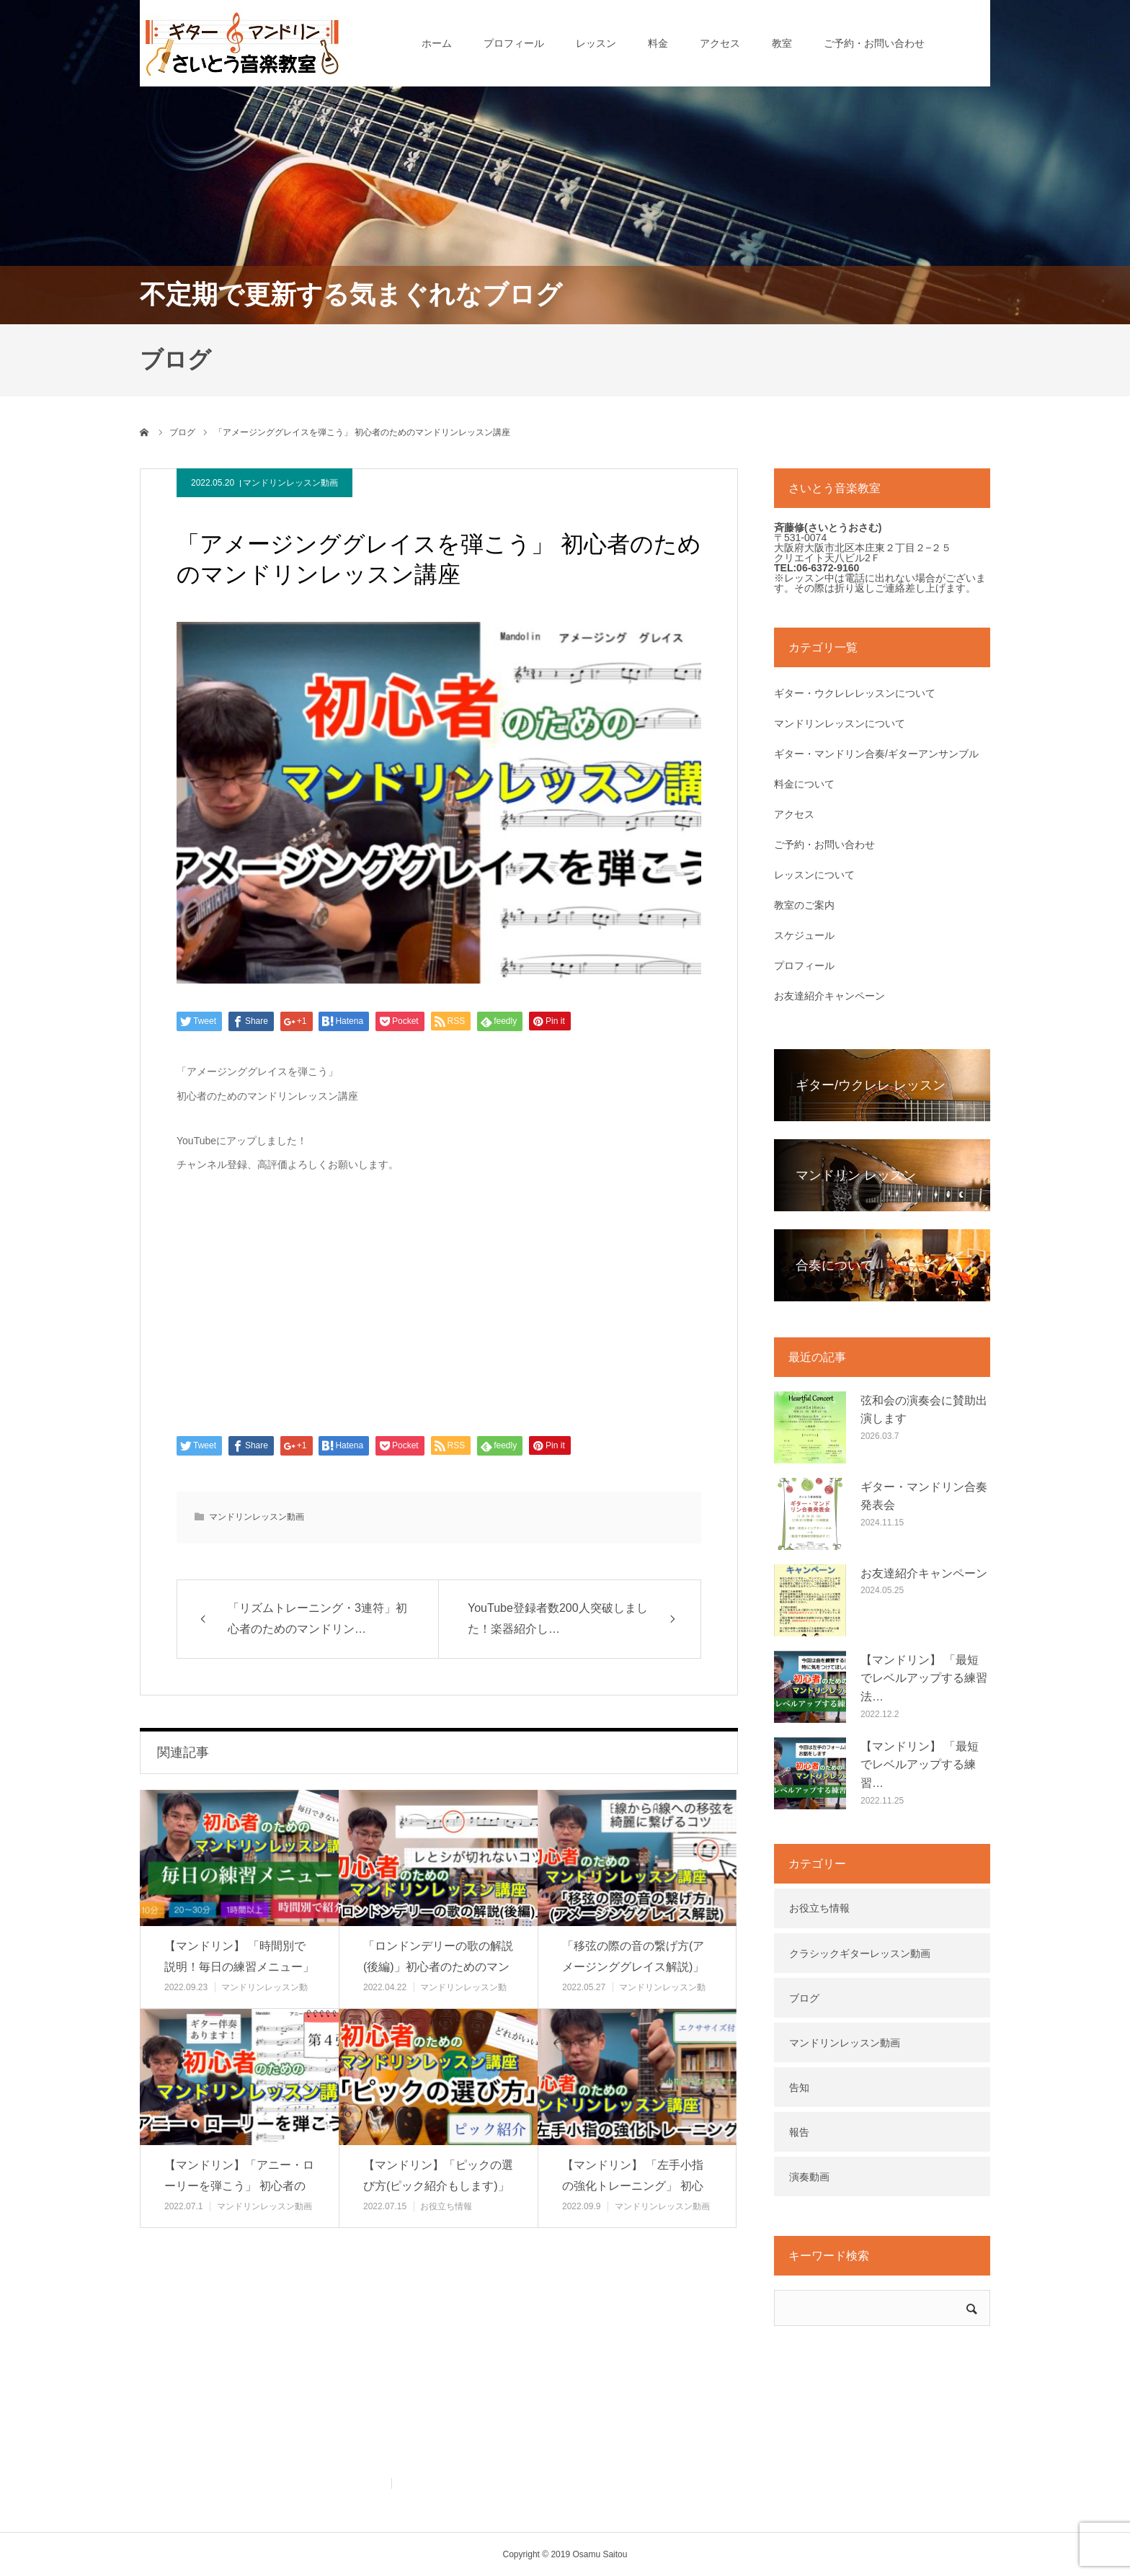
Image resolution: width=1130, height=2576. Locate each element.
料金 (658, 43)
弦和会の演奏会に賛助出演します (923, 1409)
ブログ (804, 1998)
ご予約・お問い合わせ (874, 43)
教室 (782, 43)
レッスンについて (814, 875)
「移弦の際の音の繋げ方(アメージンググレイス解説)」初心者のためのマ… (633, 1967)
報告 (799, 2132)
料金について (804, 784)
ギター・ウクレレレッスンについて (854, 693)
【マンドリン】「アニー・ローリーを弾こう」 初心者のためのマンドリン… (239, 2186)
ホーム (437, 43)
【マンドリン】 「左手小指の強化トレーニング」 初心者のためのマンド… (632, 2186)
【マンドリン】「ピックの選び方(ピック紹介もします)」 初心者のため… (438, 2186)
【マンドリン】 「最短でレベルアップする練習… (919, 1764)
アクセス (720, 43)
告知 (799, 2087)
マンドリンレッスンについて (839, 723)
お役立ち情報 (446, 2206)
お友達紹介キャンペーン (829, 996)
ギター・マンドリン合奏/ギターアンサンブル (876, 753)
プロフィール (514, 43)
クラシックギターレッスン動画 (859, 1953)
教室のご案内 (804, 905)
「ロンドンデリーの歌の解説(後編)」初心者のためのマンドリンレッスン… (438, 1967)
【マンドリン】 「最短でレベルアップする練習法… (923, 1678)
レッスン (596, 43)
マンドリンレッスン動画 (290, 483)
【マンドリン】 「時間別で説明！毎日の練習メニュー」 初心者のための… (239, 1967)
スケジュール (804, 935)
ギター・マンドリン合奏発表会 (923, 1496)
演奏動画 (809, 2177)
